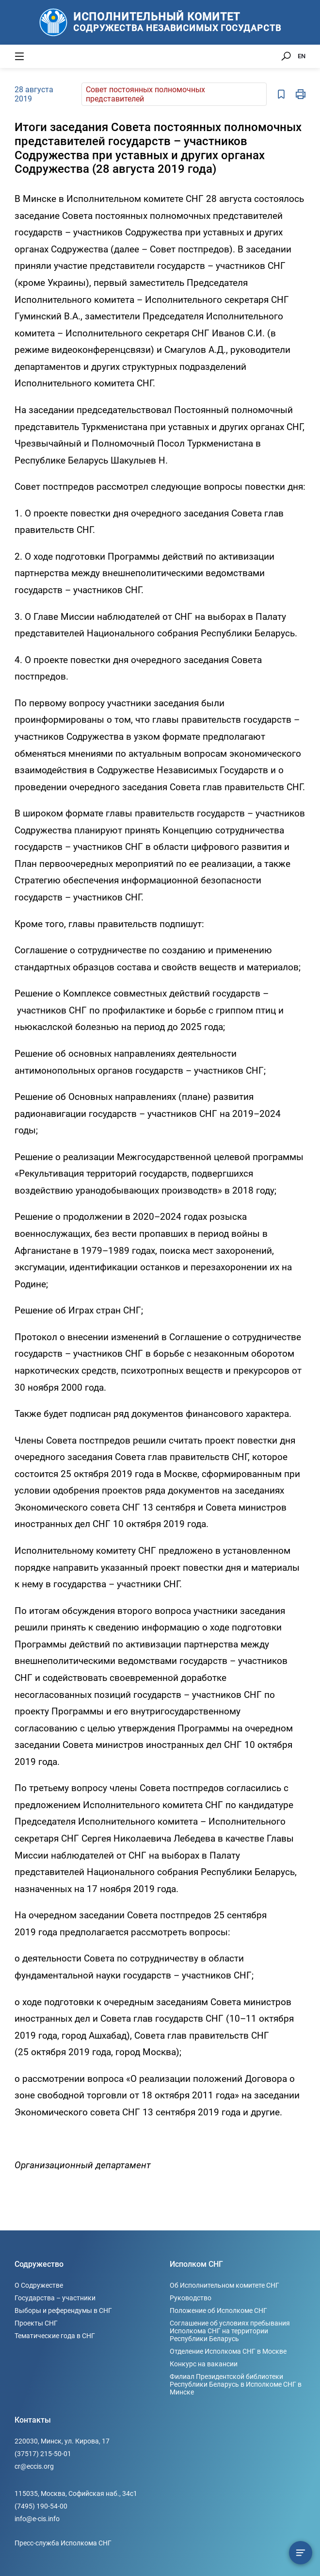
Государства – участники (55, 2298)
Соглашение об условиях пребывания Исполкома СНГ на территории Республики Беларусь (230, 2331)
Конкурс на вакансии (204, 2364)
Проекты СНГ (36, 2323)
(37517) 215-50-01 (43, 2454)
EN (301, 56)
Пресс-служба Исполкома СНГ (63, 2543)
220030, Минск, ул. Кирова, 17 (62, 2441)
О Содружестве (39, 2285)
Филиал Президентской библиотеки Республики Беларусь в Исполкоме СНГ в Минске (236, 2384)
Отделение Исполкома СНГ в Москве (228, 2351)
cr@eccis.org (34, 2466)
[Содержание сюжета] (300, 2552)
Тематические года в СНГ (55, 2336)
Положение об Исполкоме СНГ (218, 2310)
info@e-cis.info (37, 2519)
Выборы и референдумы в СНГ (63, 2310)
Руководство (190, 2298)
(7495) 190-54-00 (41, 2506)
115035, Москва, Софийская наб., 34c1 (76, 2493)
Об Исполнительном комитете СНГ (224, 2285)
